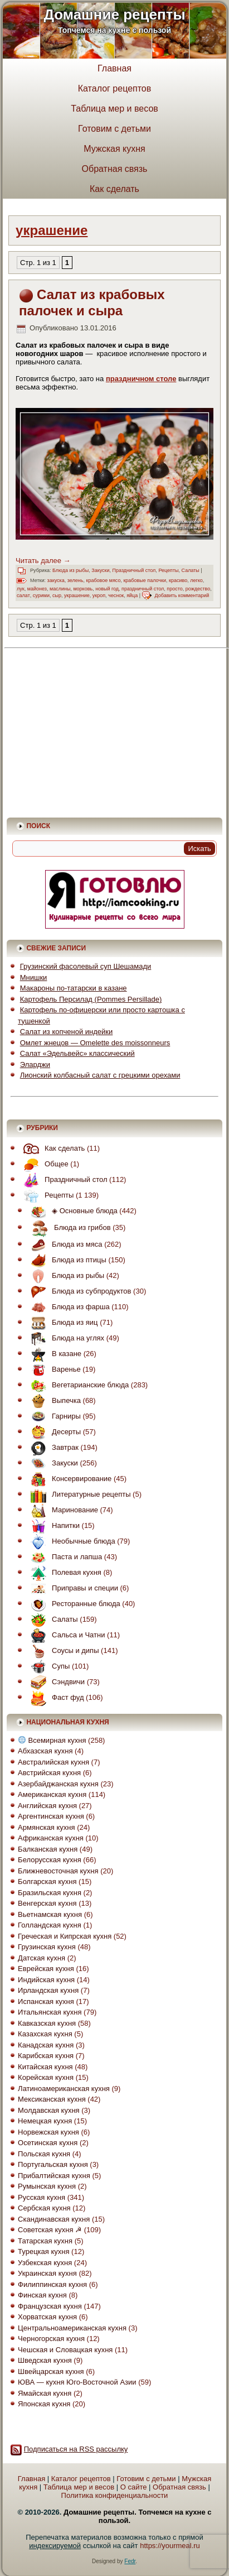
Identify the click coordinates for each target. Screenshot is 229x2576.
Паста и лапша (63, 1557)
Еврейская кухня (46, 1968)
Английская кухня (47, 1805)
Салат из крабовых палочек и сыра (91, 302)
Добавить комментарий (182, 595)
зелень (75, 580)
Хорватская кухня (47, 2317)
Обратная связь (115, 169)
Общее (43, 1164)
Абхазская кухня (45, 1751)
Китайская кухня (45, 2067)
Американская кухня (52, 1794)
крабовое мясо (103, 580)
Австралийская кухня (53, 1762)
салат (23, 595)
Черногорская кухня (51, 2338)
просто (174, 589)
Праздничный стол (134, 570)
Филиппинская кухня (52, 2284)
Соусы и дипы (62, 1650)
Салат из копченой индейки (66, 1031)
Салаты (190, 570)
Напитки (52, 1525)
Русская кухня (41, 2197)
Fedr (129, 2561)
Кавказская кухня (47, 2023)
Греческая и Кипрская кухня (64, 1936)
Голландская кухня (49, 1925)
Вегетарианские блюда (77, 1385)
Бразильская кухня (49, 1892)
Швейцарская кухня (51, 2371)
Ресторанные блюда (72, 1603)
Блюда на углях (64, 1338)
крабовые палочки (144, 580)
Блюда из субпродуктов (78, 1291)
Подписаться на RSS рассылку (76, 2449)
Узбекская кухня (45, 2262)
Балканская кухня (47, 1849)
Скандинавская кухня (54, 2219)
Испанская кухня (46, 2001)
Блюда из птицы (65, 1260)
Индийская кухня (46, 1980)
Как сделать (114, 189)
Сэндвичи (55, 1682)
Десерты (53, 1432)
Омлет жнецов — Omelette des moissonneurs (95, 1043)
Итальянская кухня (49, 2012)
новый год (107, 589)
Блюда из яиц (61, 1322)
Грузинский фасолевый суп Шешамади (86, 966)
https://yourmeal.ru (170, 2545)
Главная (114, 68)
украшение (77, 595)
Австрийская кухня (49, 1772)
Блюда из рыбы (70, 570)
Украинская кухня (47, 2273)
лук (21, 589)
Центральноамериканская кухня (72, 2328)
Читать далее (43, 560)
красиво (178, 580)
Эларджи (35, 1064)
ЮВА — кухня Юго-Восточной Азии (77, 2382)
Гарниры (53, 1416)
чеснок (116, 595)
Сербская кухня (44, 2208)
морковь (82, 589)
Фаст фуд (54, 1697)
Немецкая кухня (45, 2121)
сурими (41, 595)
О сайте (133, 2487)
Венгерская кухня (47, 1903)
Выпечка (53, 1400)
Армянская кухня (46, 1827)
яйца (132, 595)
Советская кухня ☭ (50, 2230)
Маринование (61, 1510)
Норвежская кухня (48, 2132)
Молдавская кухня (49, 2110)
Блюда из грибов (68, 1227)
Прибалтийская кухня (54, 2175)
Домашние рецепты (114, 14)
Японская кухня (44, 2404)
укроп (98, 595)
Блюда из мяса (63, 1244)
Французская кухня (50, 2306)
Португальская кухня (53, 2164)
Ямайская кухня (44, 2393)
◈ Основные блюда (71, 1211)
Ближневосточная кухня (58, 1871)
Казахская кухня (45, 2034)
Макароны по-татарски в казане (73, 988)
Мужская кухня (114, 148)
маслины (60, 589)
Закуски (100, 570)
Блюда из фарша (67, 1307)
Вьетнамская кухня (50, 1914)
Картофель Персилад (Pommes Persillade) (91, 999)
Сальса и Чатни (65, 1635)
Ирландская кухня (48, 1990)
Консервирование (68, 1478)
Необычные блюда (70, 1541)
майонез (37, 589)
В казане (53, 1353)
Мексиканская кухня (52, 2099)
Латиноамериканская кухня (64, 2088)
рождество (198, 589)
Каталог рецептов (115, 88)
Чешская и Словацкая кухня (65, 2350)
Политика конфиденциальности (114, 2495)
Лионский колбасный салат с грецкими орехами (100, 1075)
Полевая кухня (63, 1572)
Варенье (53, 1369)
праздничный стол (142, 589)
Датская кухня (41, 1958)
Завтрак (52, 1447)
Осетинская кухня (47, 2142)
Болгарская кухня (47, 1881)
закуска (56, 580)
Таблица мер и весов (114, 108)
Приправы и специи (71, 1588)
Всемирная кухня (52, 1740)
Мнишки (33, 977)
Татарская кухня (45, 2241)
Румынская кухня (47, 2186)
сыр (56, 595)
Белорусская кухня (49, 1860)
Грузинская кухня (47, 1947)
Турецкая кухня (43, 2251)
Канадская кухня (46, 2045)
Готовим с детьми (114, 128)
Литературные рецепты (77, 1494)
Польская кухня (44, 2154)
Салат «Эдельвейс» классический (77, 1053)
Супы (47, 1666)
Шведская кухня (45, 2360)
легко (196, 580)
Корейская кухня (46, 2077)
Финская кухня (42, 2295)
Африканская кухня (51, 1838)
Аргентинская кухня (51, 1816)
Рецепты (168, 570)
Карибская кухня (46, 2055)
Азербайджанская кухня (58, 1784)
